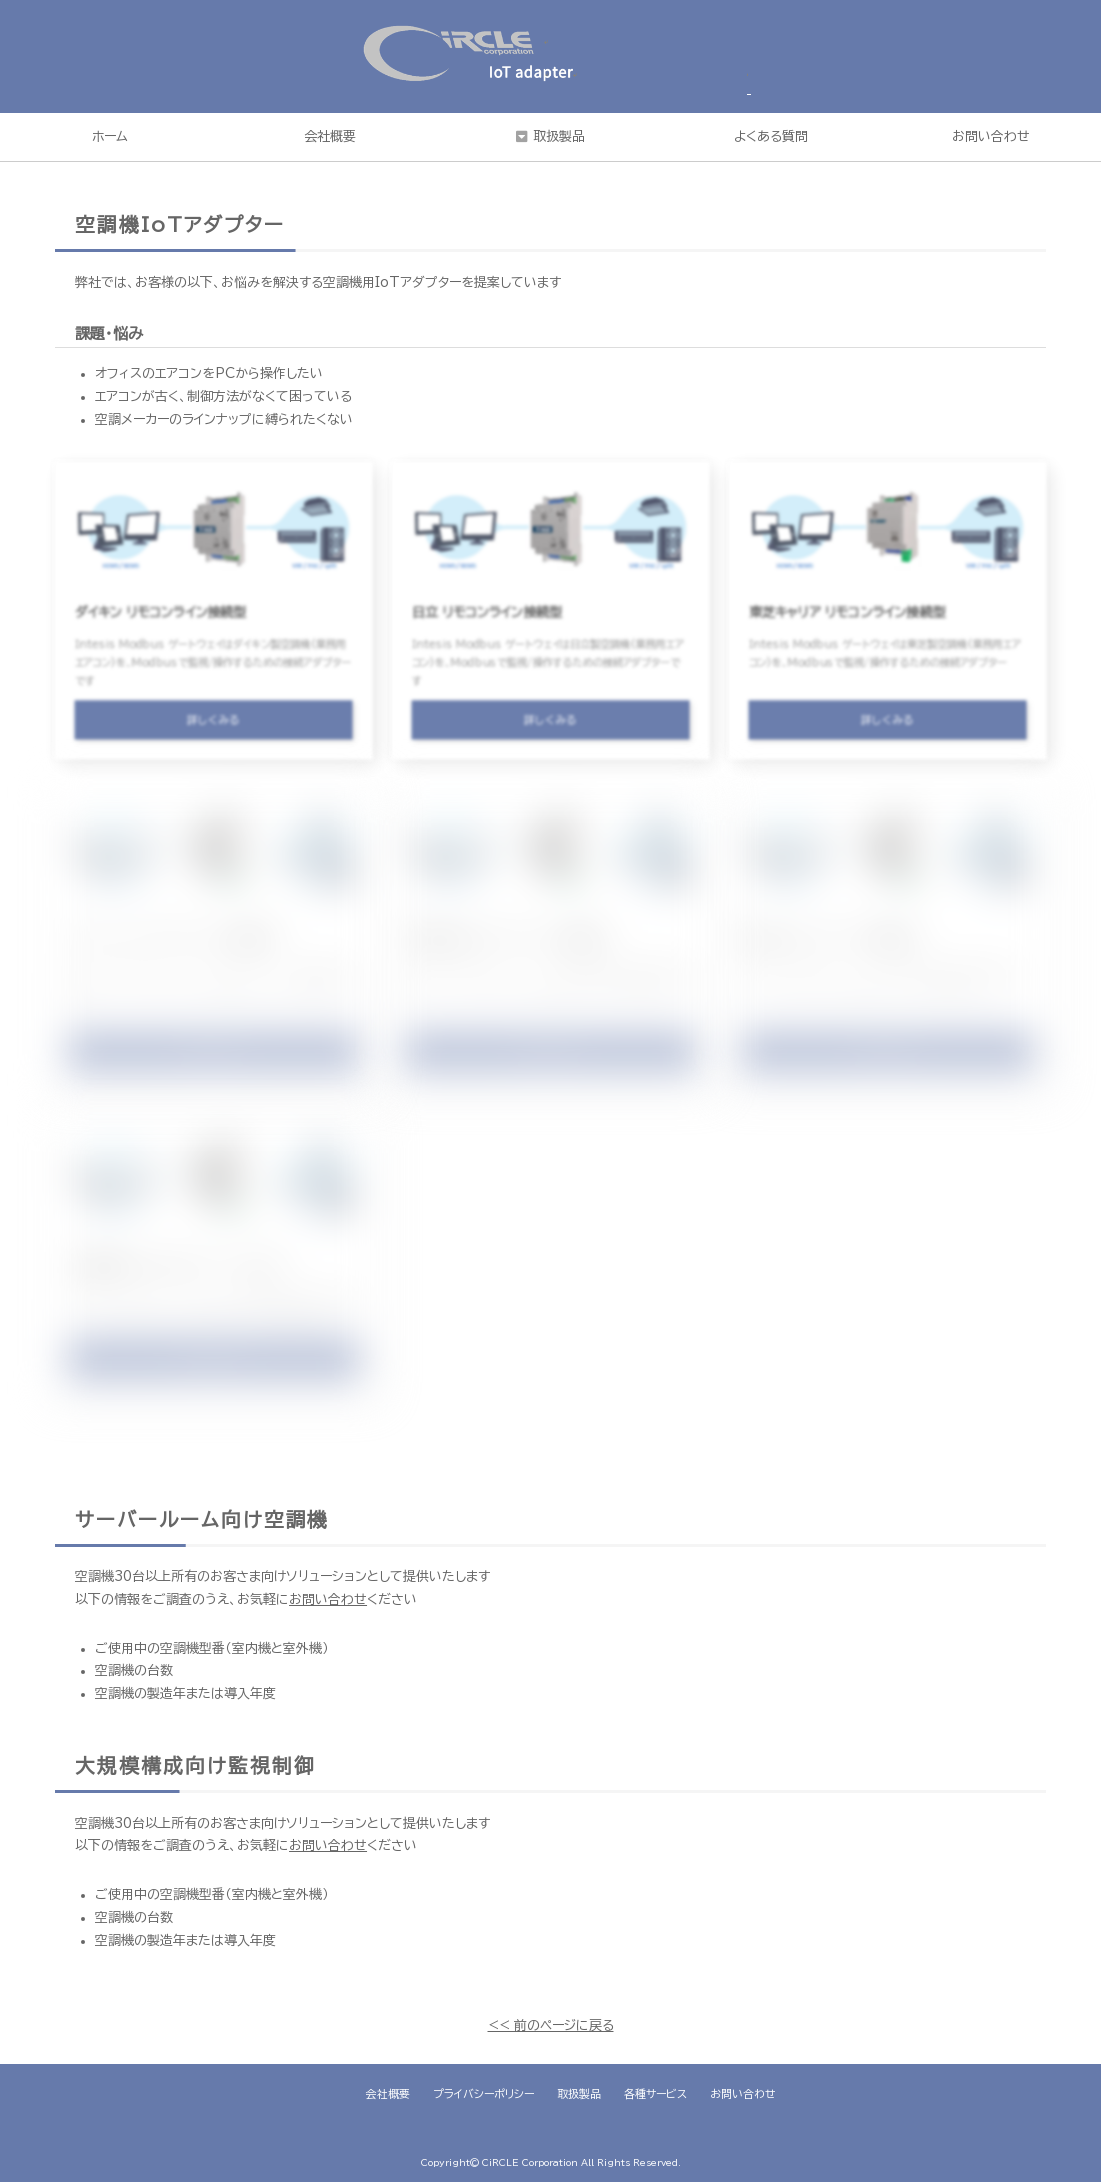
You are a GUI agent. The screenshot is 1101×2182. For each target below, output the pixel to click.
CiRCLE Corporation (530, 2162)
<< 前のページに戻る (551, 2025)
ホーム (110, 136)
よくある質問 (771, 136)
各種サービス (655, 2093)
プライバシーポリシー (483, 2093)
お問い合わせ (328, 1599)
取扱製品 (559, 136)
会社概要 (330, 136)
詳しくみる (214, 728)
